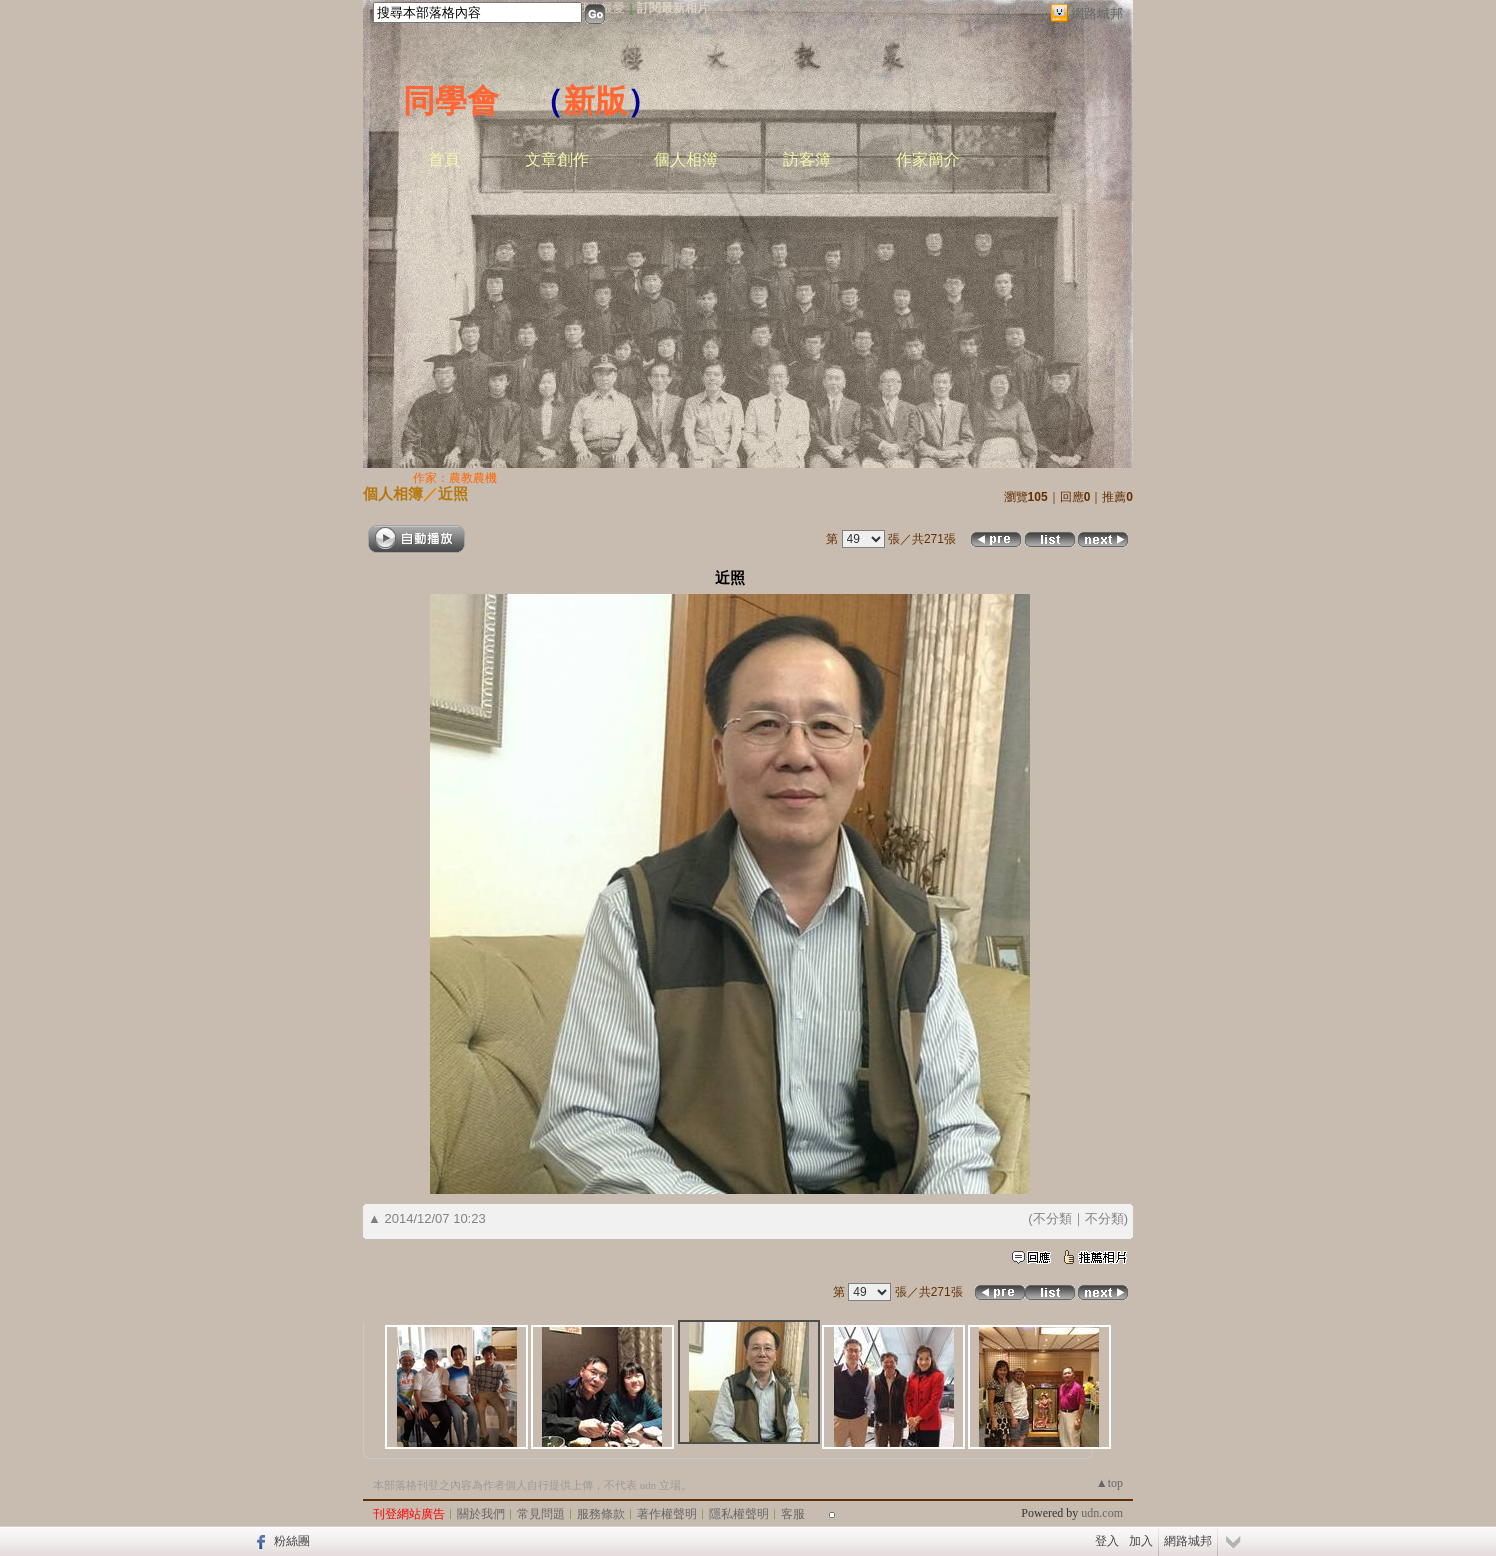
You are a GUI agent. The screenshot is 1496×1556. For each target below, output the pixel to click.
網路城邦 (1097, 13)
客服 (793, 1514)
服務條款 (601, 1514)
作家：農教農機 (455, 478)
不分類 (1052, 1218)
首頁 (444, 159)
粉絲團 (292, 1541)
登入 (1107, 1541)
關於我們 (481, 1514)
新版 (595, 101)
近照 (453, 493)
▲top (1109, 1483)
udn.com (1102, 1513)
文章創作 (557, 159)
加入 (1141, 1541)
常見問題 (541, 1514)
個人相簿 (686, 159)
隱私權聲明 (739, 1514)
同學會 (451, 101)
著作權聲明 (667, 1514)
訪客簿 (807, 159)
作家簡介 (928, 159)
